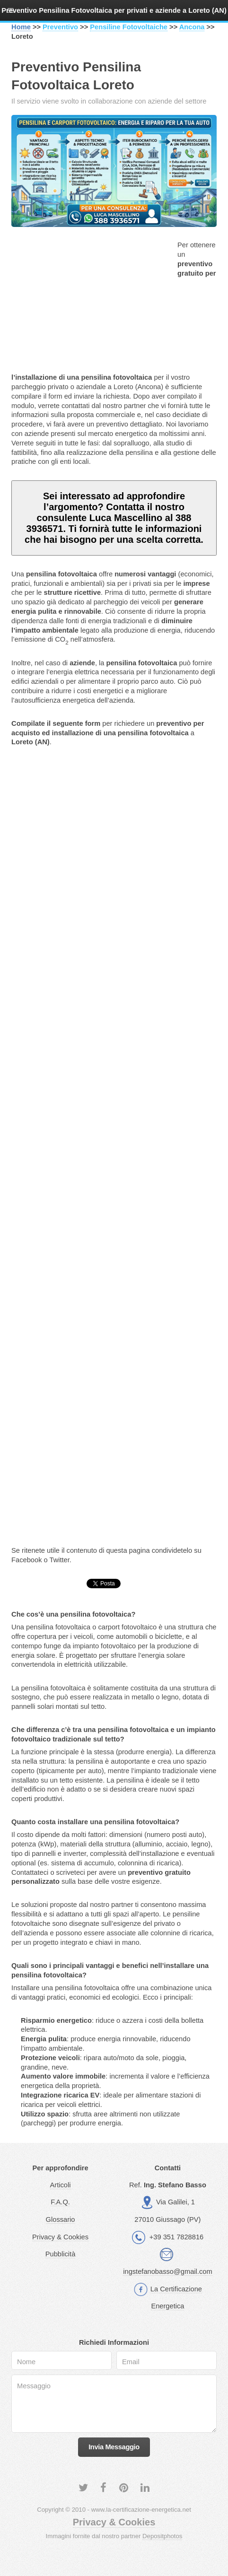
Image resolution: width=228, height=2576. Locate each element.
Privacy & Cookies (60, 2237)
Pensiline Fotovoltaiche (128, 27)
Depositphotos (162, 2536)
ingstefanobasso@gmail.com (167, 2271)
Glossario (60, 2219)
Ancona (192, 27)
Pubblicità (60, 2254)
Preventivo (60, 27)
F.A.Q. (60, 2202)
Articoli (60, 2185)
